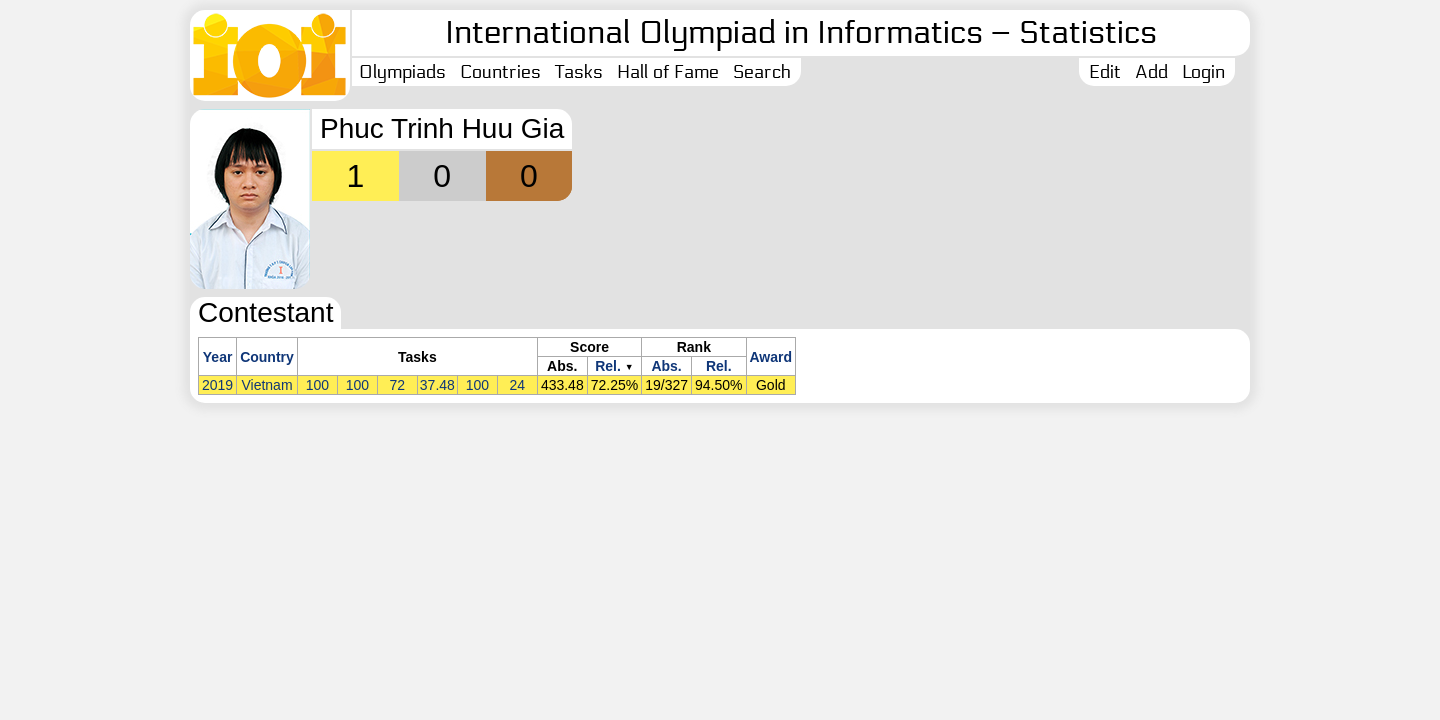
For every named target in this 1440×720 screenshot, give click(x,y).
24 (518, 385)
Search (762, 72)
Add (1151, 72)
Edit (1105, 72)
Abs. (666, 366)
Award (771, 357)
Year (218, 357)
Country (267, 357)
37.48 (437, 385)
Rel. (608, 366)
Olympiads (402, 72)
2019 (217, 385)
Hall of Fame (668, 72)
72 (398, 385)
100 (317, 385)
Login (1203, 72)
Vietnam (266, 385)
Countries (500, 72)
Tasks (579, 72)
